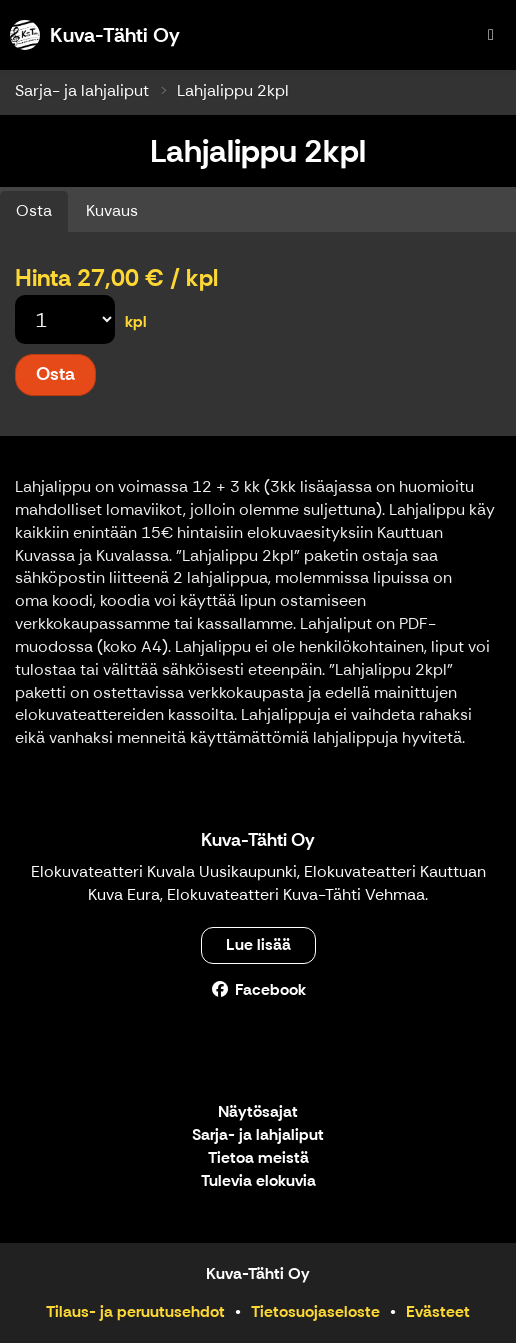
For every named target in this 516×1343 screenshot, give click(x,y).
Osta (34, 210)
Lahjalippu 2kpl (233, 90)
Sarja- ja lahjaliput (82, 90)
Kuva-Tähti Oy (258, 840)
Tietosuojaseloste (315, 1311)
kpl (136, 321)
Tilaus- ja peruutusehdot (135, 1311)
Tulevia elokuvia (258, 1181)
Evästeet (438, 1311)
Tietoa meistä (258, 1158)
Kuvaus (112, 210)
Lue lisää (258, 944)
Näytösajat (258, 1112)
